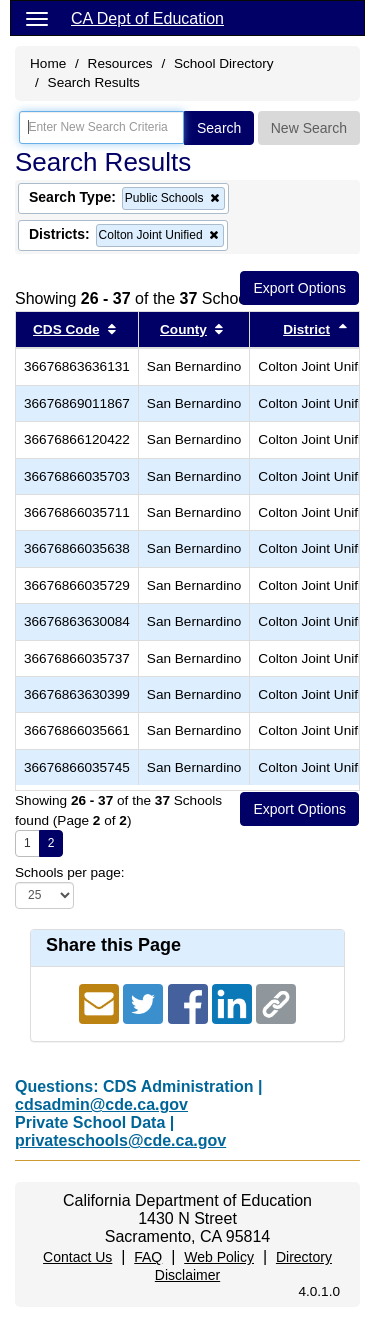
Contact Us (77, 1257)
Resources (120, 63)
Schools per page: (70, 872)
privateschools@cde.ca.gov (120, 1140)
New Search (309, 128)
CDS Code (66, 329)
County (183, 329)
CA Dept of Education (147, 18)
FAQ (148, 1257)
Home (48, 63)
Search (219, 128)
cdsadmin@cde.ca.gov (101, 1104)
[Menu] (37, 18)
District (306, 329)
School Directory (224, 63)
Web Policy (219, 1257)
